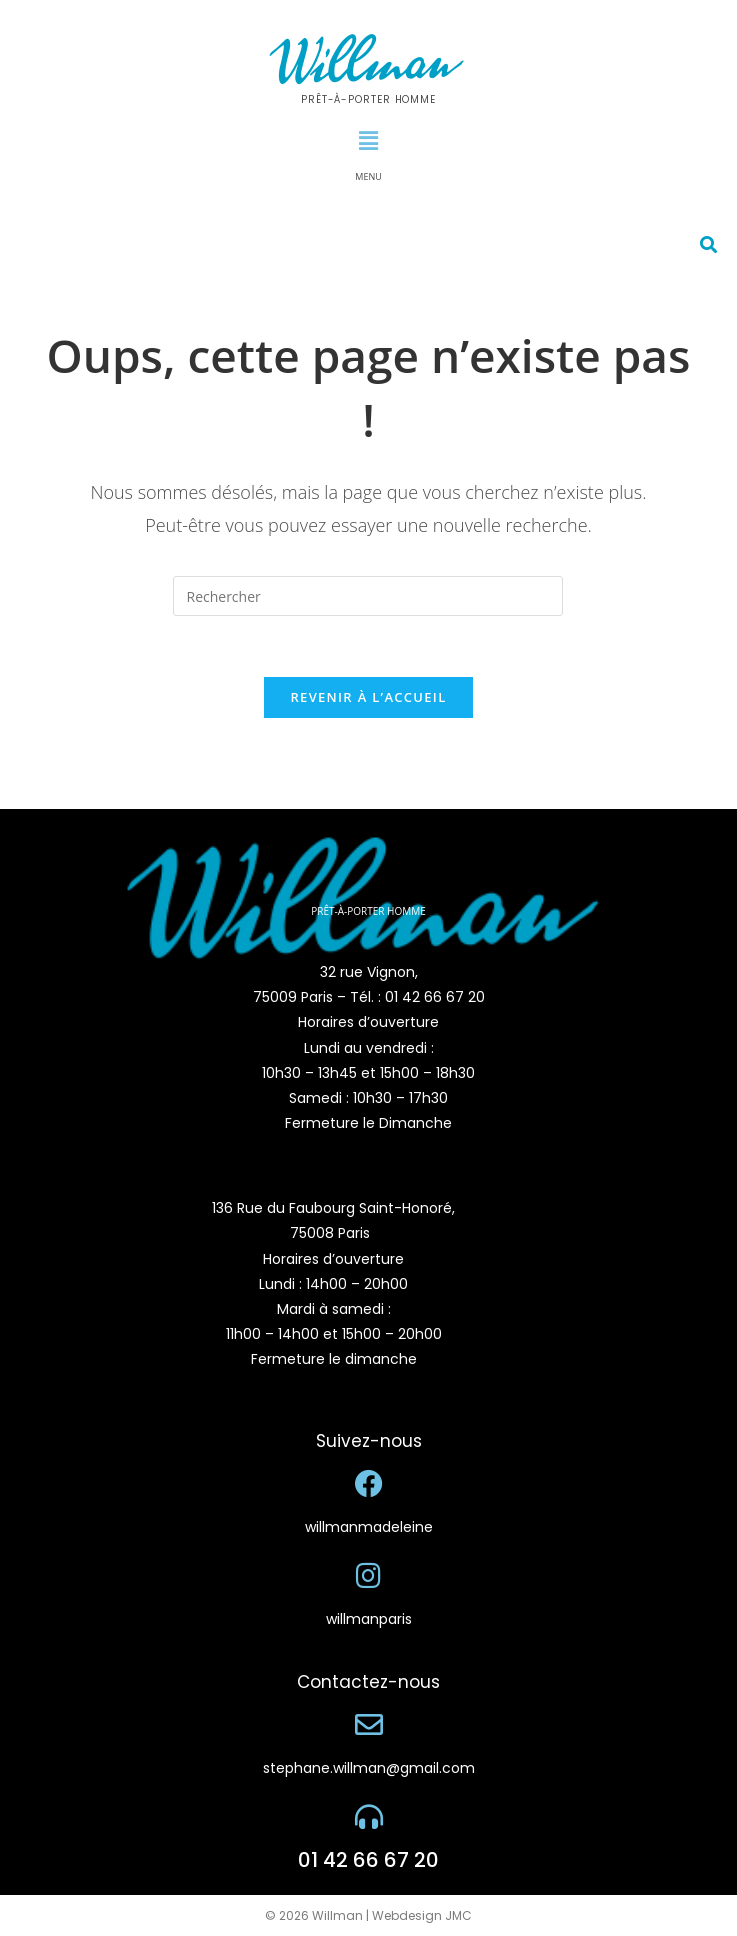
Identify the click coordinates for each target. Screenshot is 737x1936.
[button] (368, 140)
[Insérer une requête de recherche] (368, 596)
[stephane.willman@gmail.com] (369, 1725)
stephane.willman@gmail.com (369, 1768)
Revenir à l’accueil (368, 697)
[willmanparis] (369, 1576)
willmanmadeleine (369, 1527)
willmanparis (369, 1619)
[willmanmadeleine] (369, 1484)
